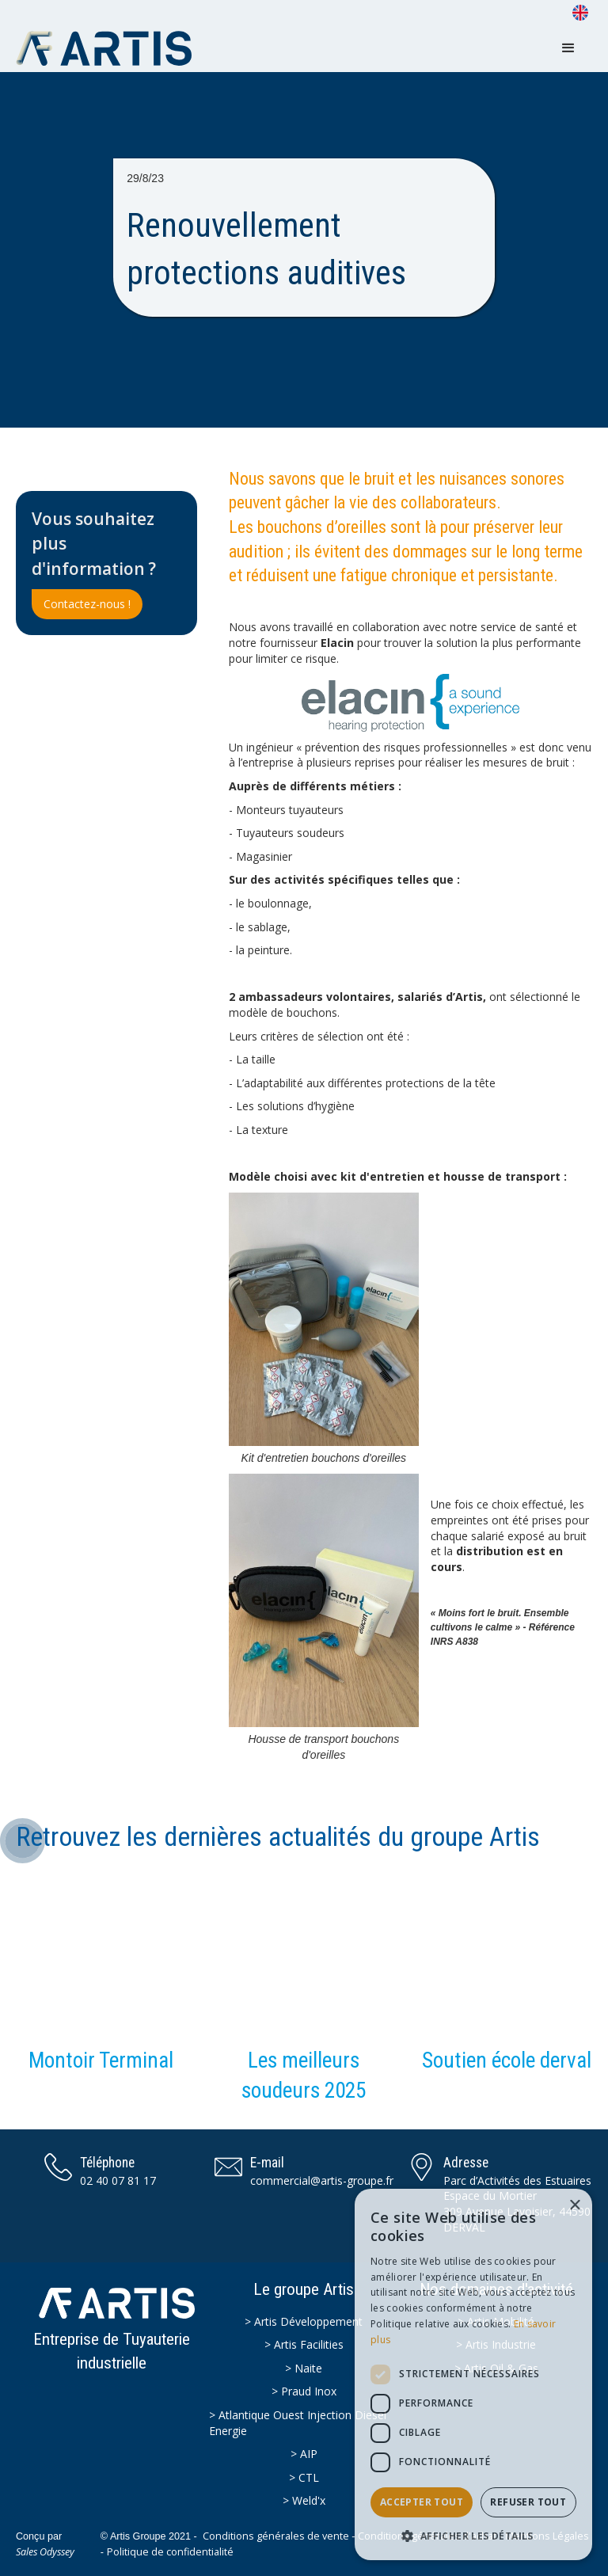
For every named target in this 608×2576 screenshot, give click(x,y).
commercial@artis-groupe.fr (321, 2180)
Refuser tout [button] (528, 2502)
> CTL (304, 2477)
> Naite (303, 2368)
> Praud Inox (304, 2391)
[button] (568, 48)
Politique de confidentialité (170, 2552)
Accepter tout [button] (421, 2502)
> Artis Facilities (304, 2344)
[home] (111, 48)
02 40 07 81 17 (118, 2180)
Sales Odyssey (45, 2552)
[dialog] (473, 2374)
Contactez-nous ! (87, 603)
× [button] (574, 2206)
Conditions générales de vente (276, 2536)
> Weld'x (304, 2500)
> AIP (304, 2453)
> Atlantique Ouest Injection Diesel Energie (297, 2422)
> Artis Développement (304, 2321)
